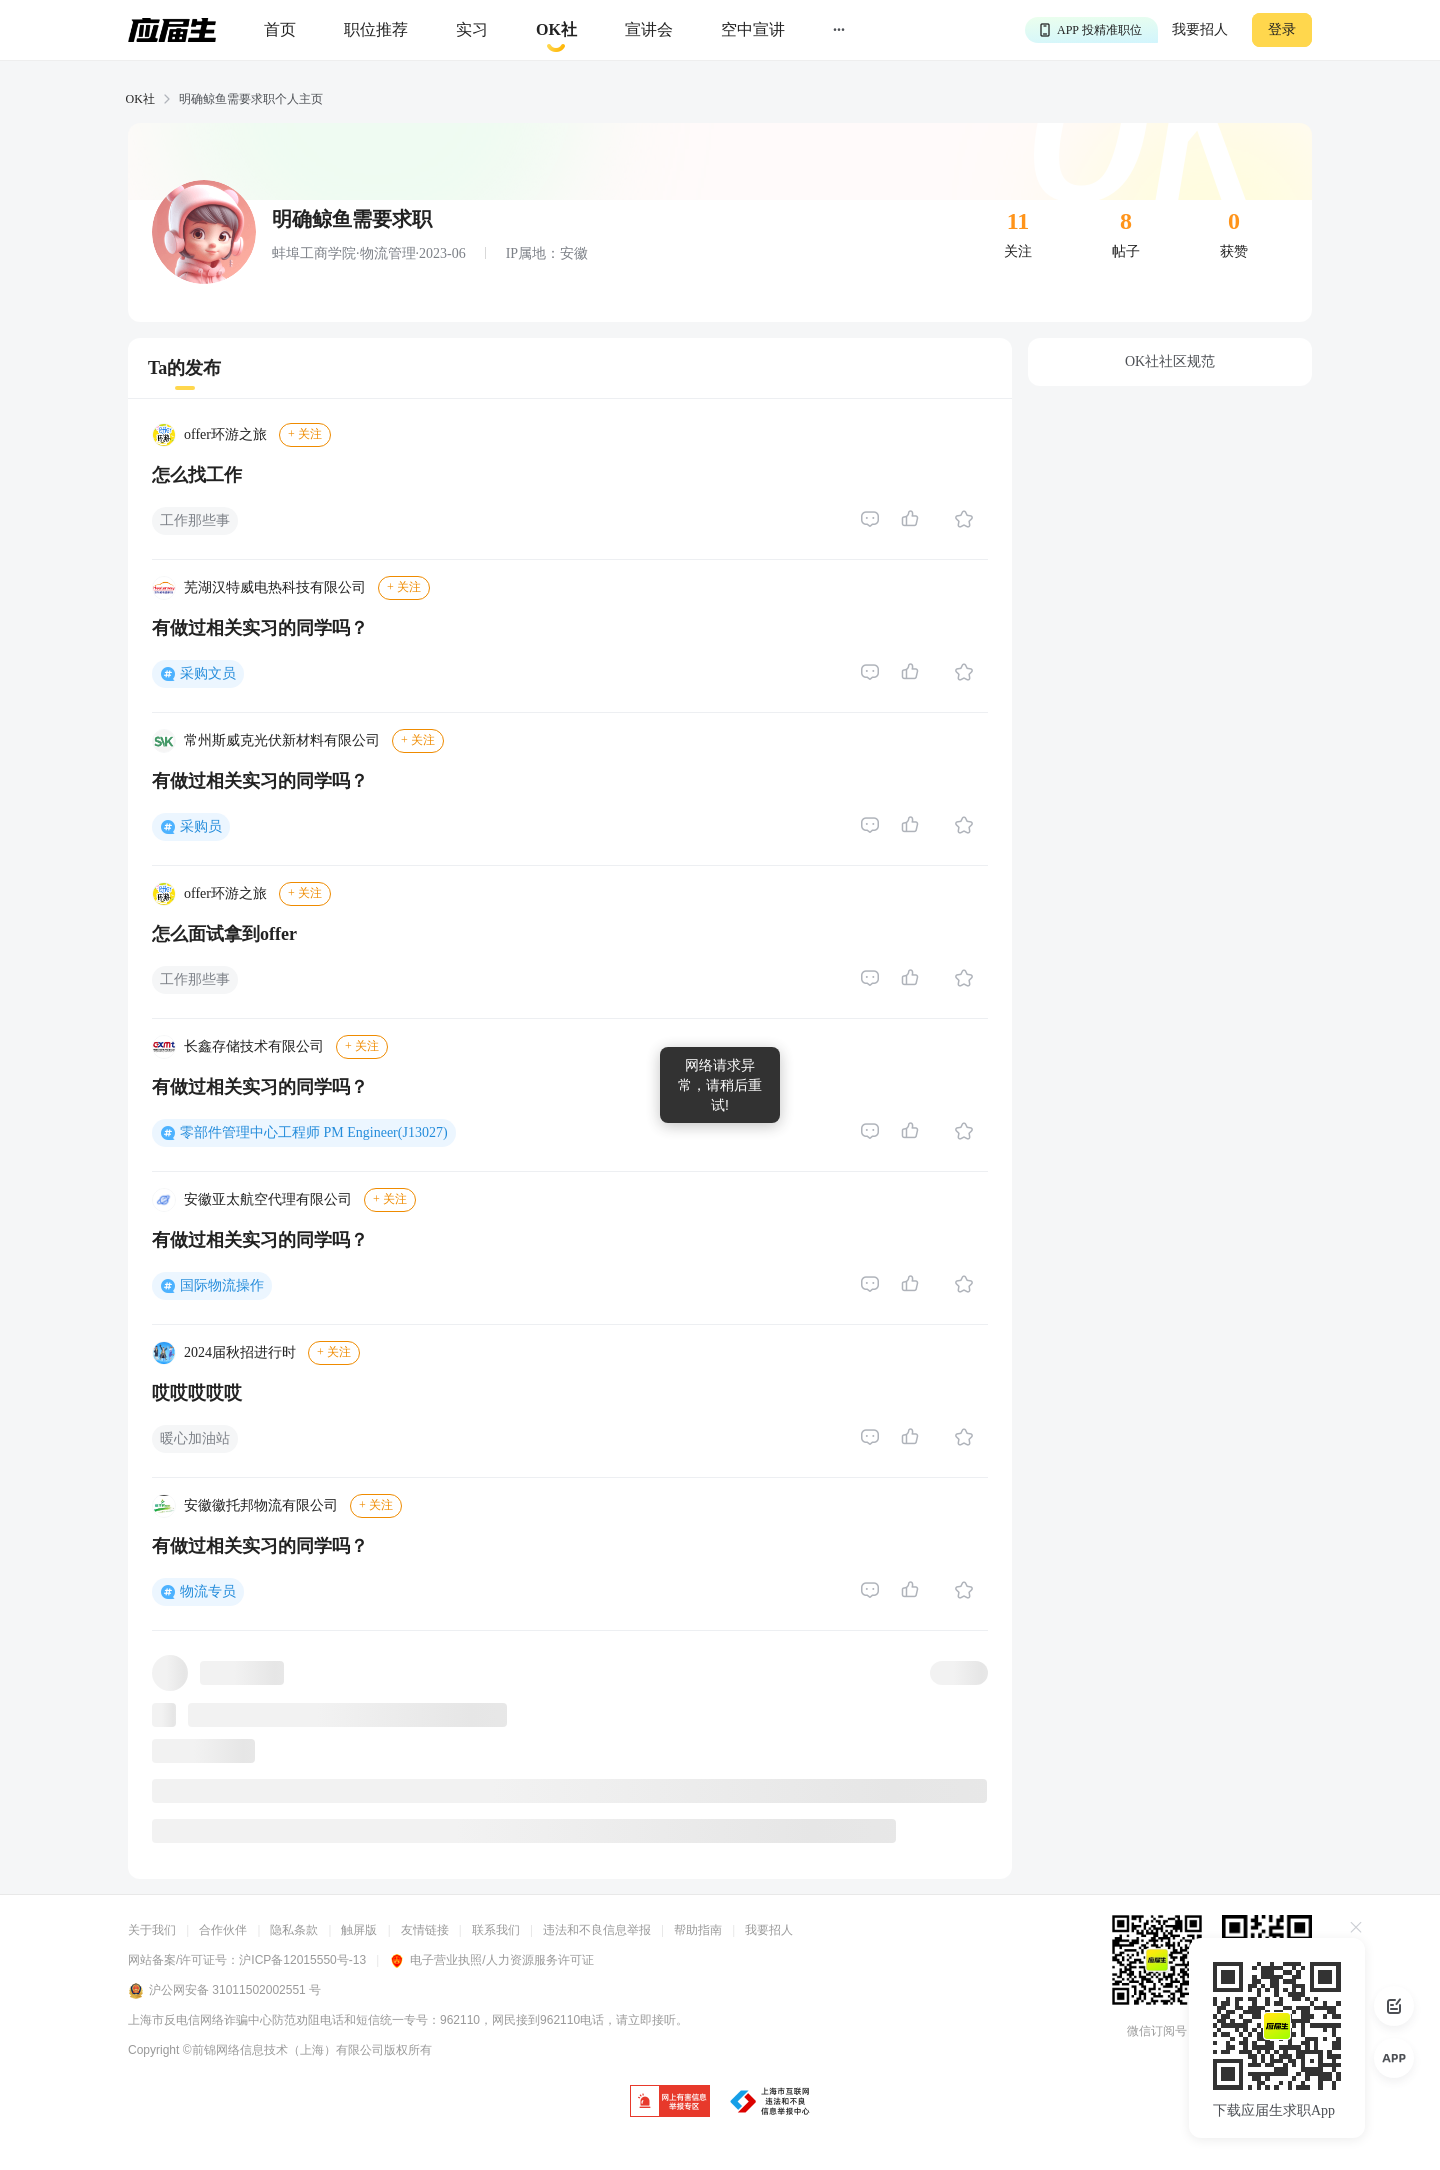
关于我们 (152, 1930)
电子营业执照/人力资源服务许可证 (491, 1960)
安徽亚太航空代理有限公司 (268, 1199)
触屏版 (359, 1930)
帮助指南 (698, 1930)
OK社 (140, 99)
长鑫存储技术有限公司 (254, 1046)
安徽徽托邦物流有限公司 (261, 1505)
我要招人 (1200, 29)
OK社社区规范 (1170, 361)
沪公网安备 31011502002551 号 (224, 1991)
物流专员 (208, 1591)
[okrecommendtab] (556, 30)
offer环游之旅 (225, 434)
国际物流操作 (222, 1285)
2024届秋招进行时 (240, 1352)
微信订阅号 (1157, 2031)
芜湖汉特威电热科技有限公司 (275, 587)
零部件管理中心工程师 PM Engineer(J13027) (314, 1132)
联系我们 (496, 1930)
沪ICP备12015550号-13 (302, 1960)
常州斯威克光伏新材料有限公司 (282, 740)
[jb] (670, 2102)
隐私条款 (294, 1930)
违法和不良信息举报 (597, 1930)
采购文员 (208, 673)
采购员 (201, 826)
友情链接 (425, 1930)
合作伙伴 (223, 1930)
